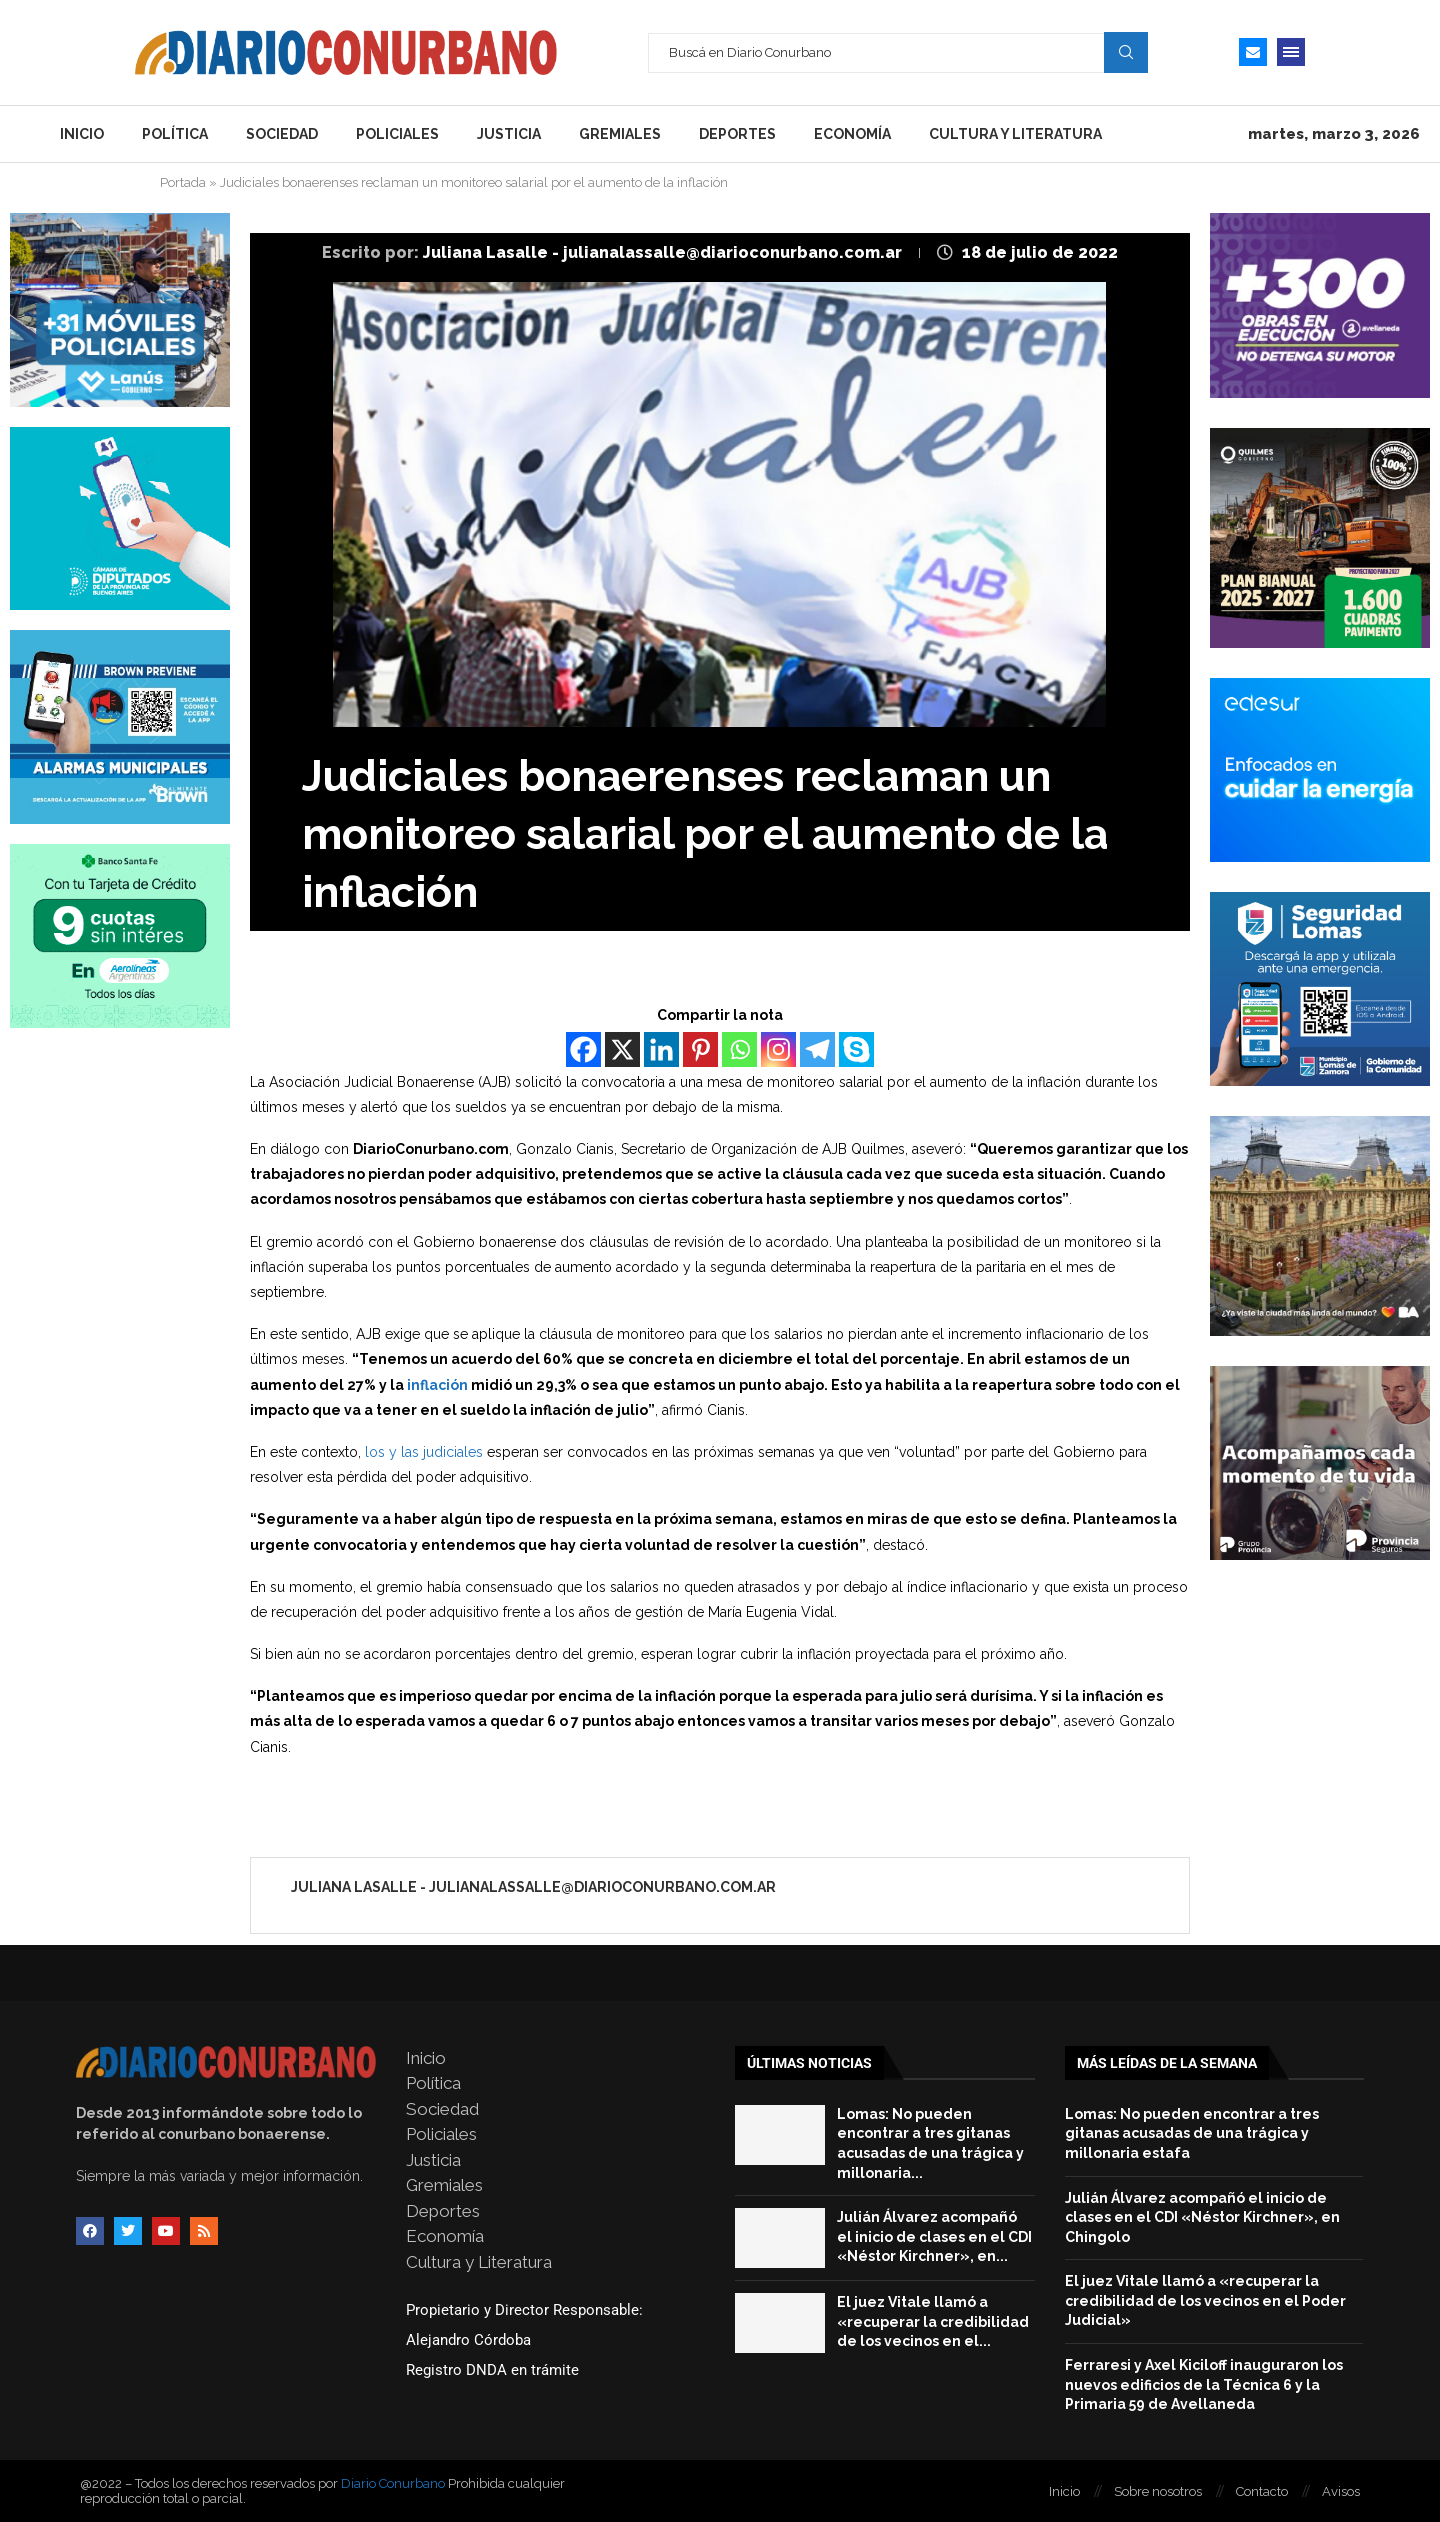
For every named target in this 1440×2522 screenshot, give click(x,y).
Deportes (737, 134)
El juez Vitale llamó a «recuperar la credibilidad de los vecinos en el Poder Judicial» (1205, 2300)
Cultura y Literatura (1015, 134)
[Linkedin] (661, 1049)
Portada (183, 182)
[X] (622, 1049)
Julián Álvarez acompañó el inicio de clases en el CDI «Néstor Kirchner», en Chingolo (1202, 2217)
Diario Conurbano (393, 2483)
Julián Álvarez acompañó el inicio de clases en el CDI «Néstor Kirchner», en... (934, 2236)
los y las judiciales (422, 1452)
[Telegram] (817, 1049)
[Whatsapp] (739, 1049)
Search (1126, 52)
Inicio (82, 134)
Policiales (397, 134)
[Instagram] (778, 1049)
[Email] (1253, 52)
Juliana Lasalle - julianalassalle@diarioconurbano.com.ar (664, 252)
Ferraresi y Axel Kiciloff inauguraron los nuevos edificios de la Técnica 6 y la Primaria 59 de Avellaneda (1204, 2384)
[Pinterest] (700, 1049)
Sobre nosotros (1158, 2491)
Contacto (1262, 2491)
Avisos (1341, 2491)
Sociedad (282, 134)
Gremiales (620, 134)
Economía (852, 134)
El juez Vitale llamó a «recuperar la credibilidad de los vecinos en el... (933, 2321)
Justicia (509, 134)
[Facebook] (583, 1049)
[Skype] (856, 1049)
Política (175, 134)
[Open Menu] (1291, 52)
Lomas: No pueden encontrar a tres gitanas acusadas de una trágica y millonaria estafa (1192, 2133)
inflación (436, 1385)
